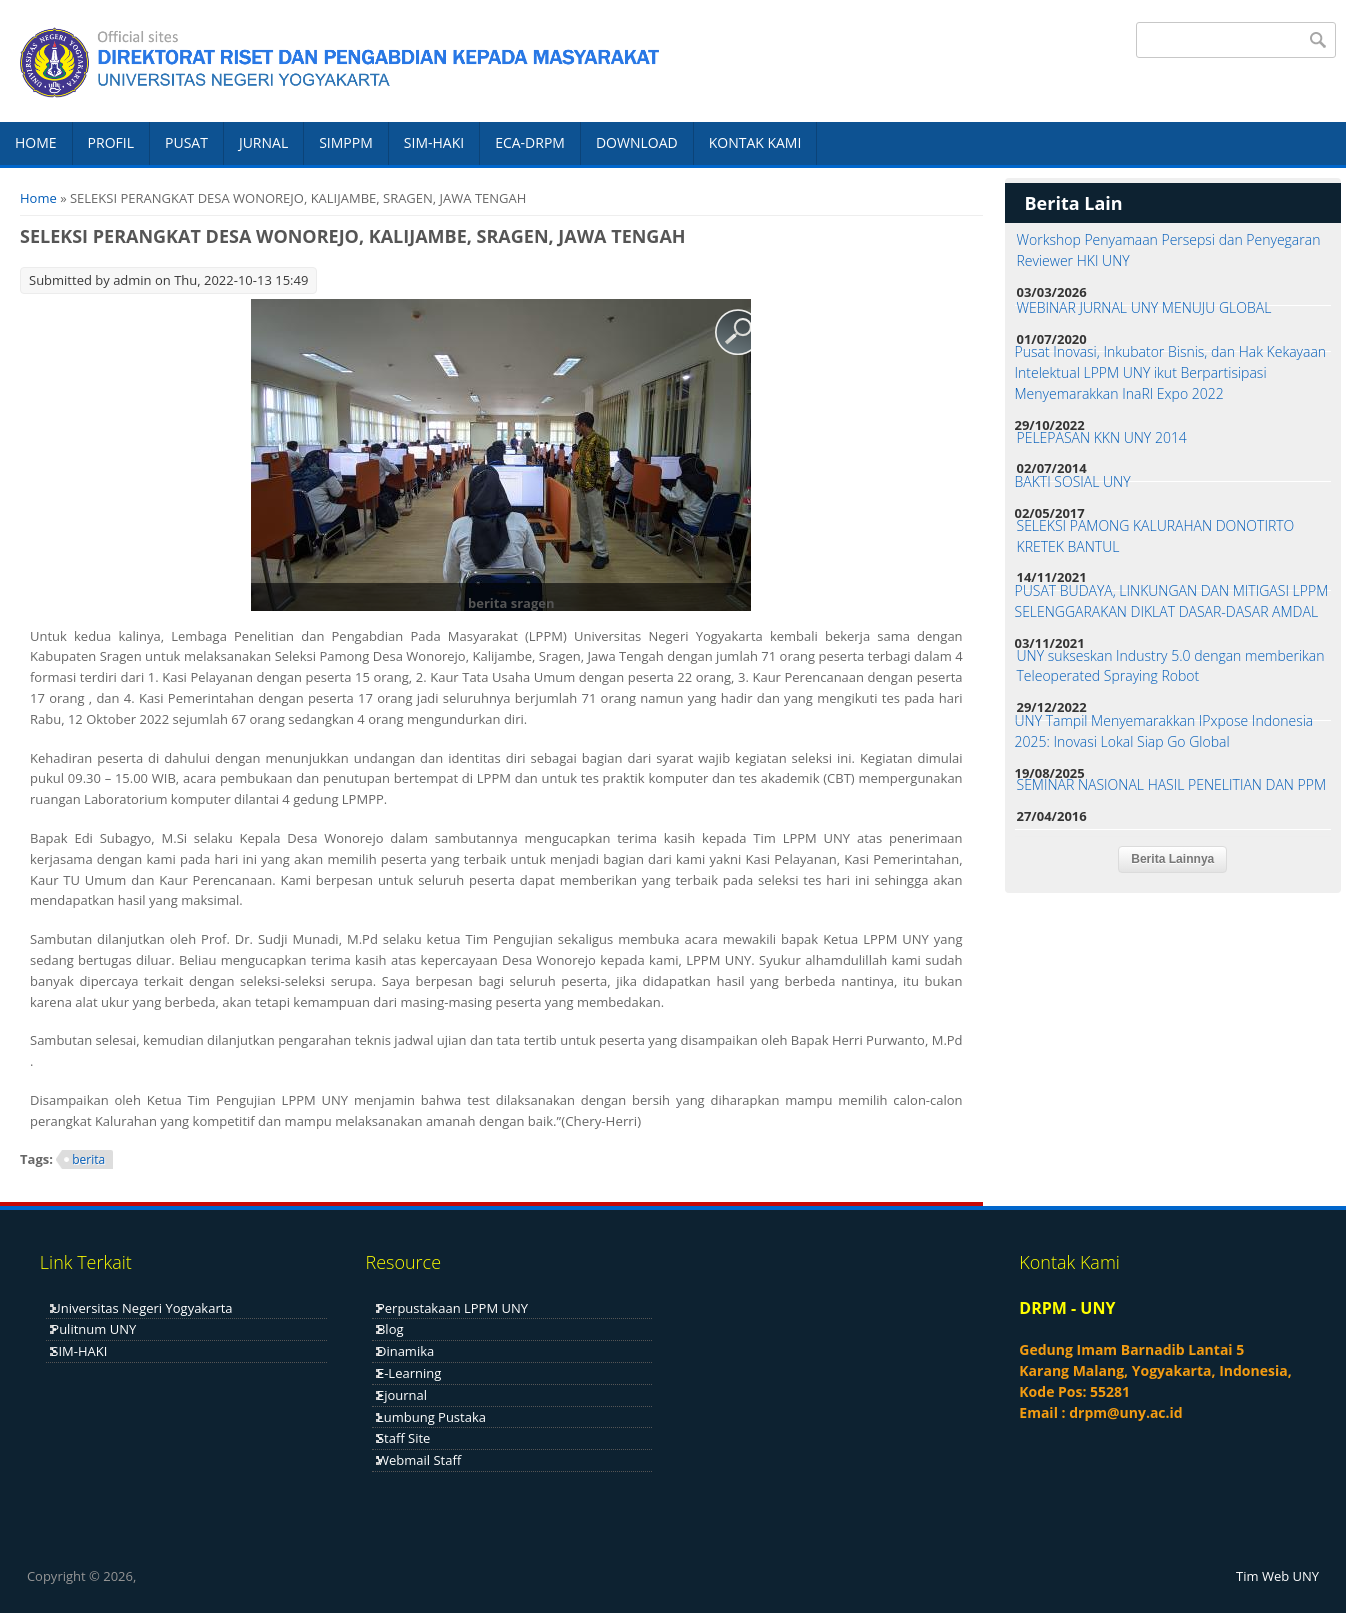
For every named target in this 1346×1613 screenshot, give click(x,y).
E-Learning (409, 1373)
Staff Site (403, 1438)
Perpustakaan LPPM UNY (452, 1308)
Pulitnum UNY (93, 1329)
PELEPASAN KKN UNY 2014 (1102, 437)
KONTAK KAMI (755, 142)
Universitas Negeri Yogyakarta (141, 1308)
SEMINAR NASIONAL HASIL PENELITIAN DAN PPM (1172, 784)
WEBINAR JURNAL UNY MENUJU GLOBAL (1144, 307)
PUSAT (186, 142)
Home (38, 198)
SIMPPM (346, 142)
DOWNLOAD (637, 142)
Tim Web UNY (1277, 1576)
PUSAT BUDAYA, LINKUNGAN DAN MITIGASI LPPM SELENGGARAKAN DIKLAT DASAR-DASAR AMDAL (1172, 601)
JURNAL (263, 142)
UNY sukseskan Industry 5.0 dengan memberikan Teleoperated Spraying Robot (1171, 666)
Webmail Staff (419, 1460)
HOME (36, 142)
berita (88, 1159)
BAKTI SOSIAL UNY (1073, 481)
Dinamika (405, 1351)
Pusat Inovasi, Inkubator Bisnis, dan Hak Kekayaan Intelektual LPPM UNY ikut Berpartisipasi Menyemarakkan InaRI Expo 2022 (1171, 372)
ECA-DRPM (530, 142)
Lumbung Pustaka (431, 1417)
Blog (390, 1329)
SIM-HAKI (434, 142)
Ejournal (402, 1395)
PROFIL (111, 142)
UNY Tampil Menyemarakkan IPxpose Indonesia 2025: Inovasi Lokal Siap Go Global (1164, 731)
